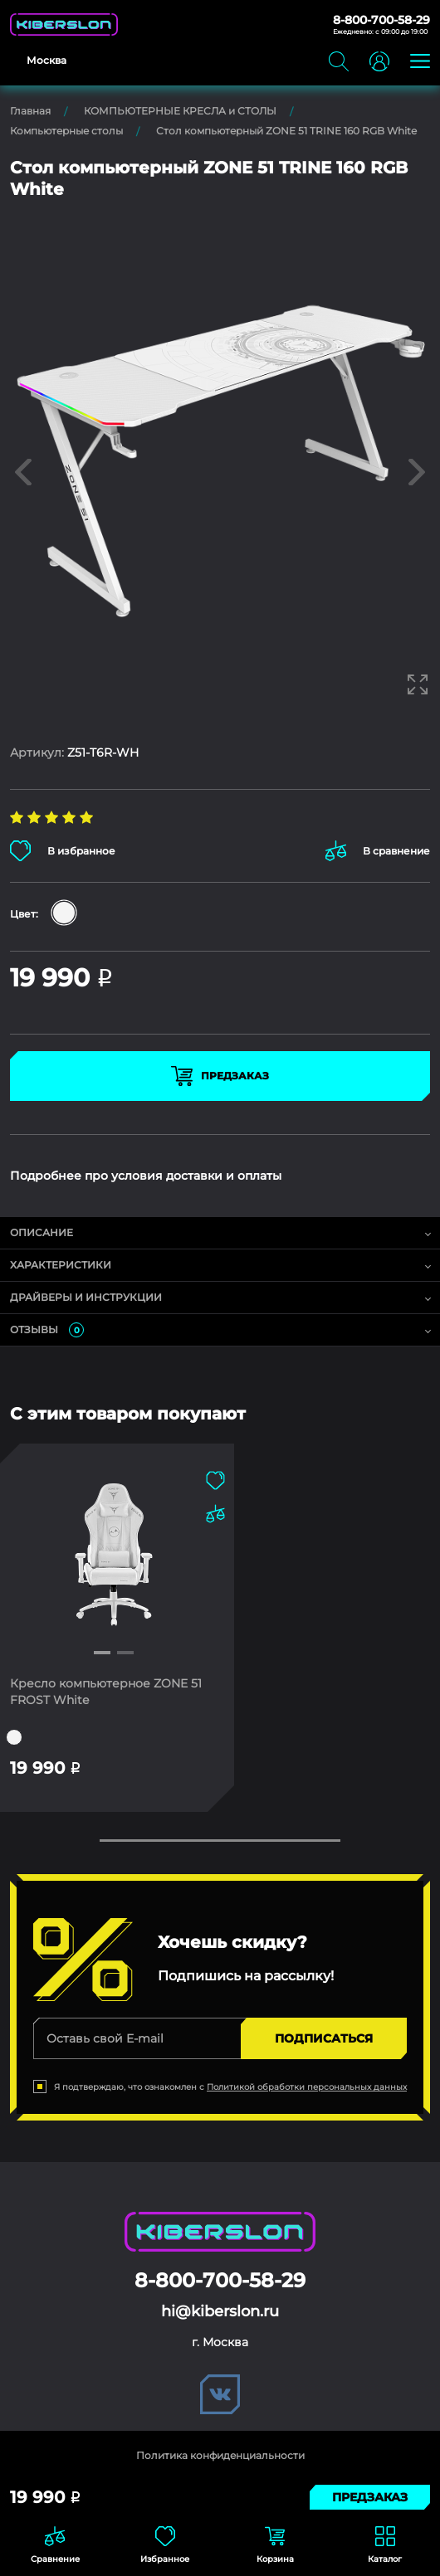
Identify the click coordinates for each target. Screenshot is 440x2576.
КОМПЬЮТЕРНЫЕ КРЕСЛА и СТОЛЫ (180, 111)
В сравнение (377, 850)
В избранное (62, 850)
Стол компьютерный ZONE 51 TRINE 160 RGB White (286, 130)
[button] (102, 1652)
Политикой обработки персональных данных (307, 2087)
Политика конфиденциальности (220, 2455)
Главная (30, 111)
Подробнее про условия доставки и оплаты (145, 1175)
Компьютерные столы (66, 130)
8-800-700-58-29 (381, 19)
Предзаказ (220, 1076)
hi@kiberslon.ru (220, 2311)
